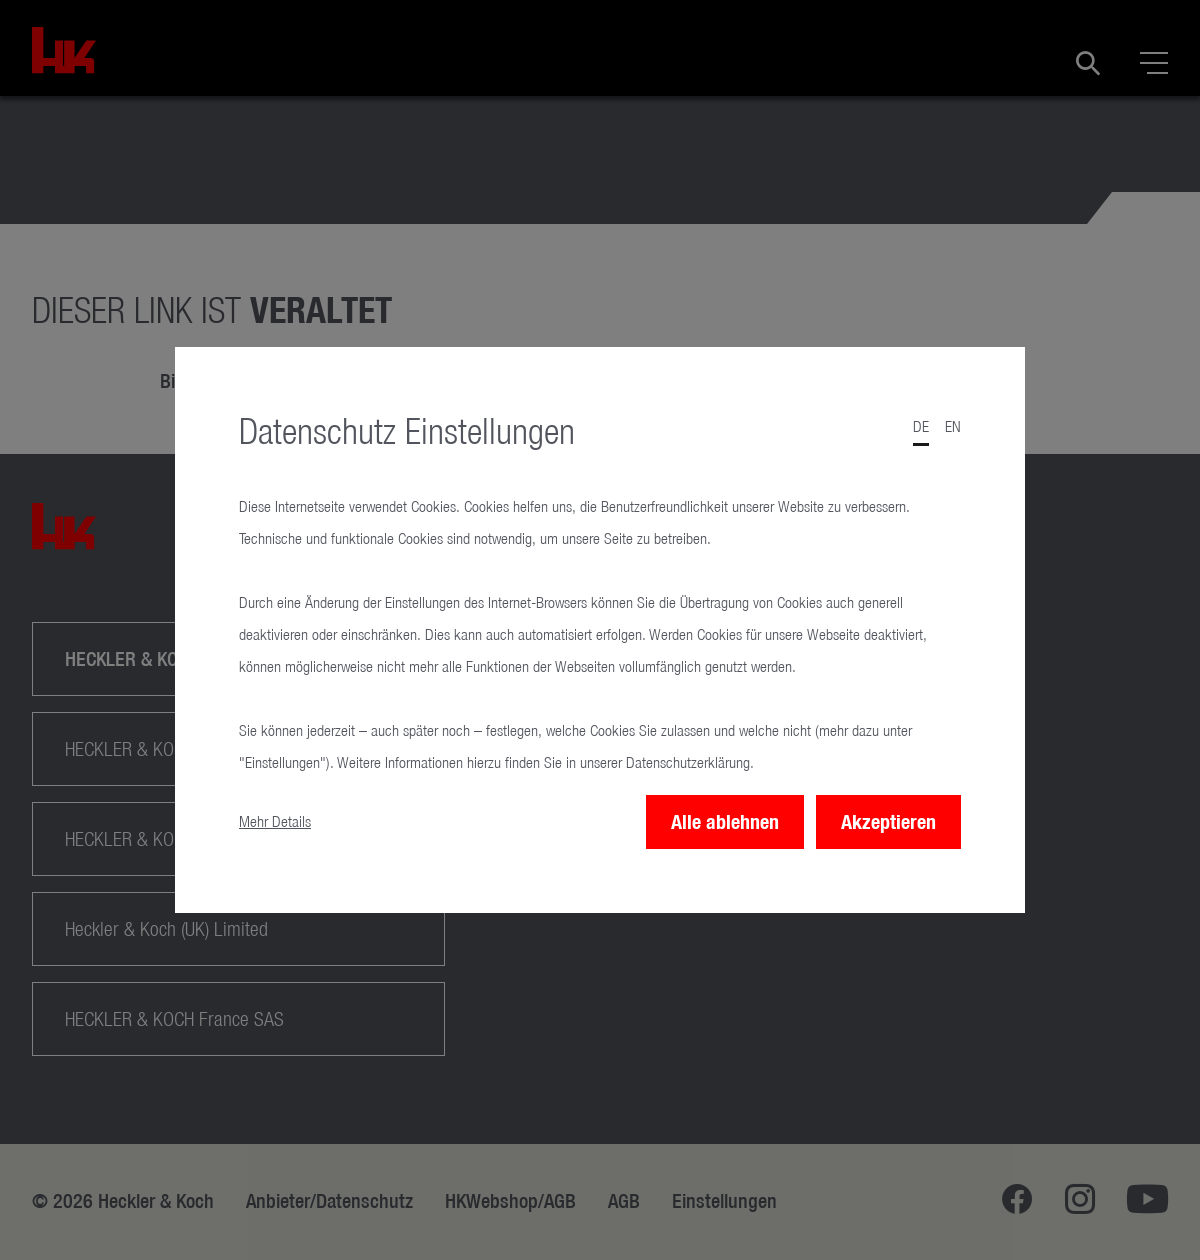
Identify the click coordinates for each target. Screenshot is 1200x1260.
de (921, 426)
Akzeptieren (888, 821)
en (953, 426)
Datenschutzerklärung (688, 762)
